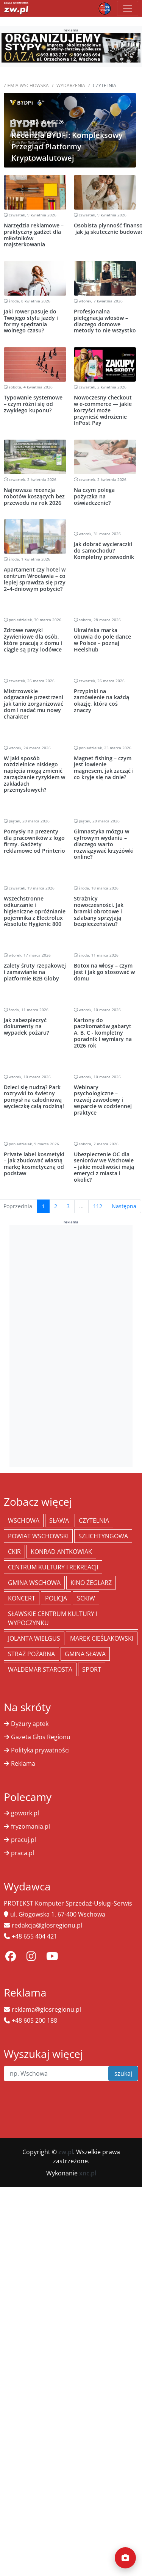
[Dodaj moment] (125, 2557)
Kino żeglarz (91, 1582)
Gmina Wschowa (34, 1582)
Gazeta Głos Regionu (40, 1737)
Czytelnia (94, 1520)
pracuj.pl (23, 1839)
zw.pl (65, 2152)
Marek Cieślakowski (101, 1638)
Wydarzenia (70, 85)
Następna (124, 1206)
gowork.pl (25, 1813)
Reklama (23, 1763)
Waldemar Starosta (40, 1669)
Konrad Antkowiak (61, 1551)
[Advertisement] (71, 1344)
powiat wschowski (38, 1536)
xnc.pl (87, 2173)
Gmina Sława (85, 1654)
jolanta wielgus (34, 1638)
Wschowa (23, 1520)
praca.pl (22, 1853)
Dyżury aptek (29, 1723)
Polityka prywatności (40, 1750)
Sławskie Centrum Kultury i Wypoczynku (52, 1618)
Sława (59, 1520)
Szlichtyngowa (103, 1536)
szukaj (123, 2073)
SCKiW (86, 1598)
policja (56, 1598)
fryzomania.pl (30, 1826)
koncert (21, 1598)
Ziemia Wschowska (26, 85)
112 (97, 1206)
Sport (91, 1669)
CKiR (14, 1551)
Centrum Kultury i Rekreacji (53, 1567)
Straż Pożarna (31, 1654)
